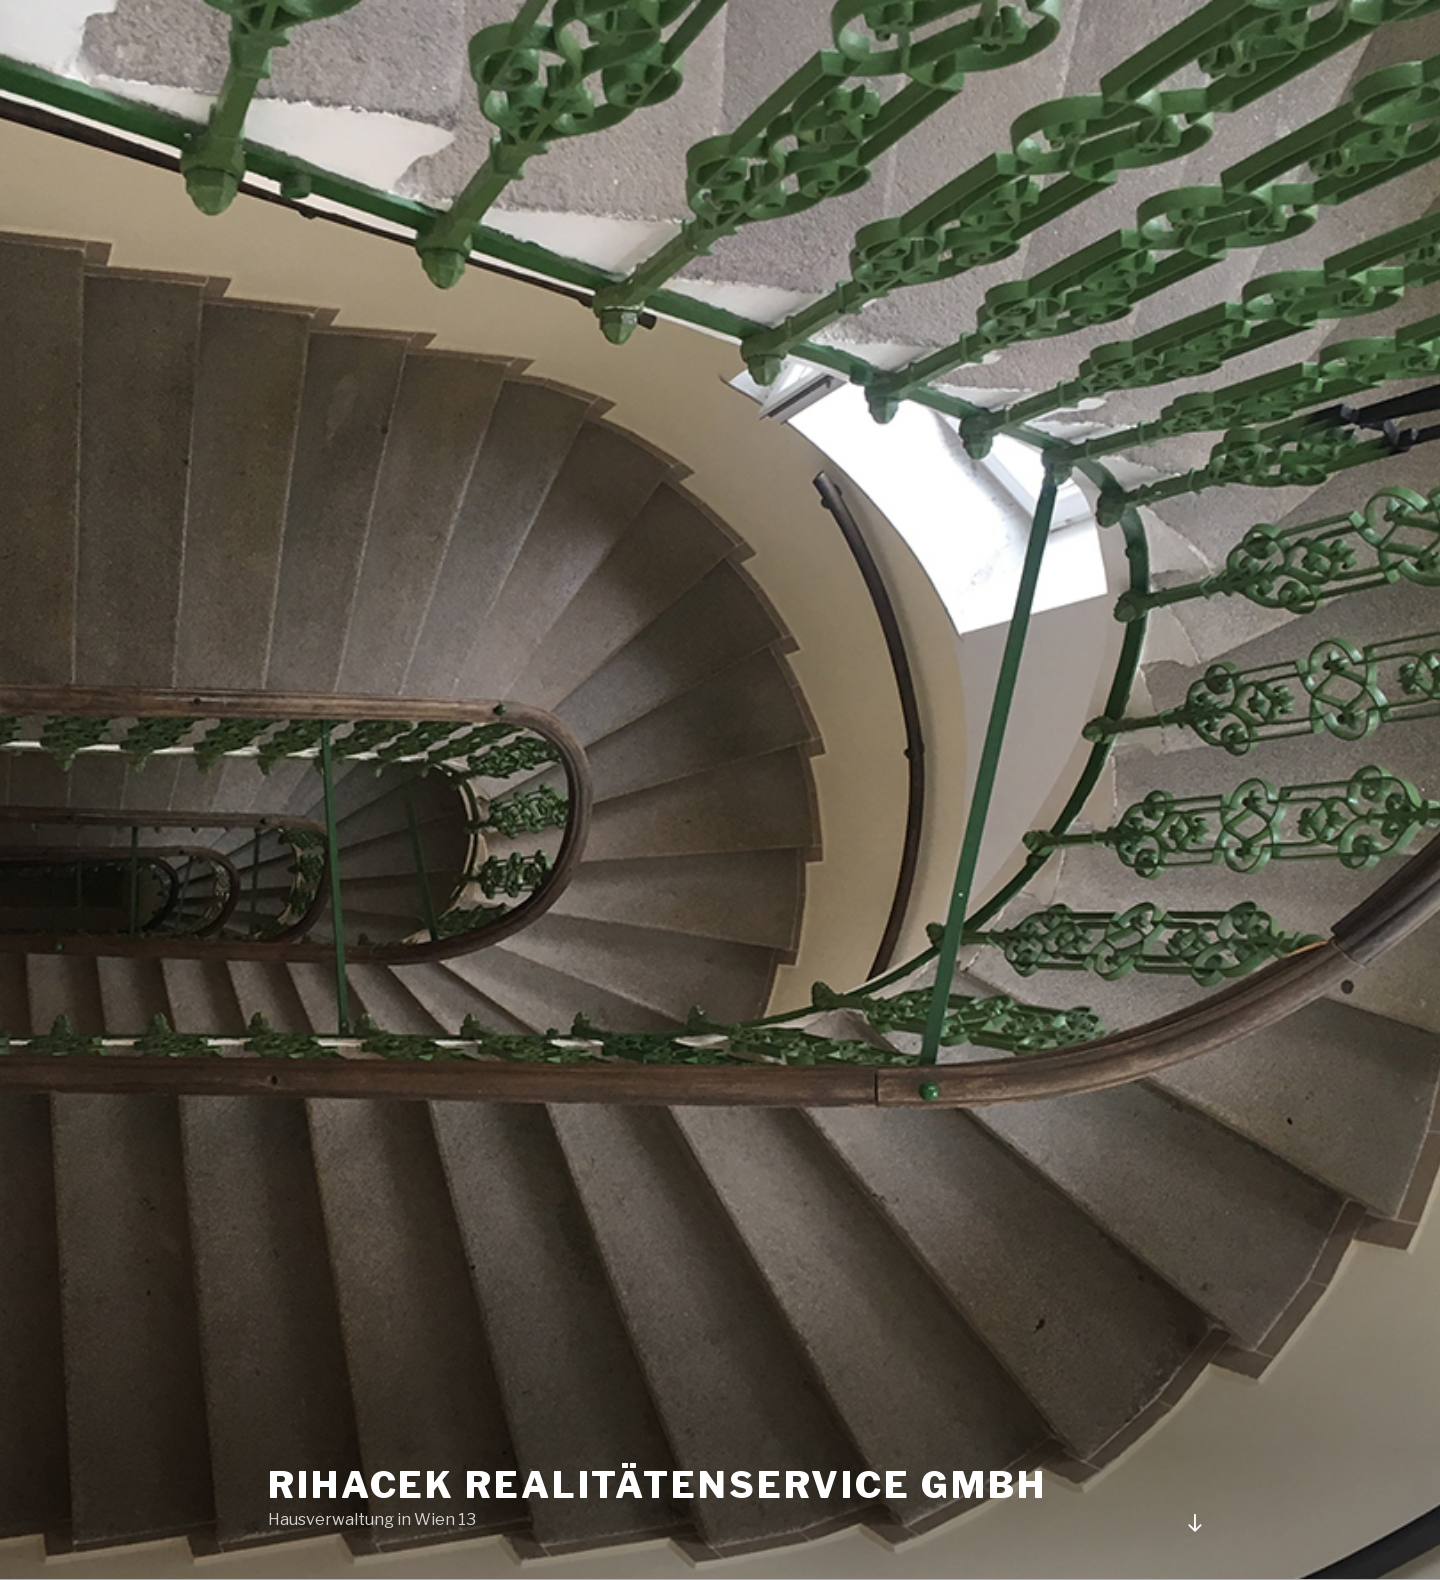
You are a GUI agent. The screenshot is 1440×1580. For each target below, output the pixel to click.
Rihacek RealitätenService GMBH (657, 1485)
